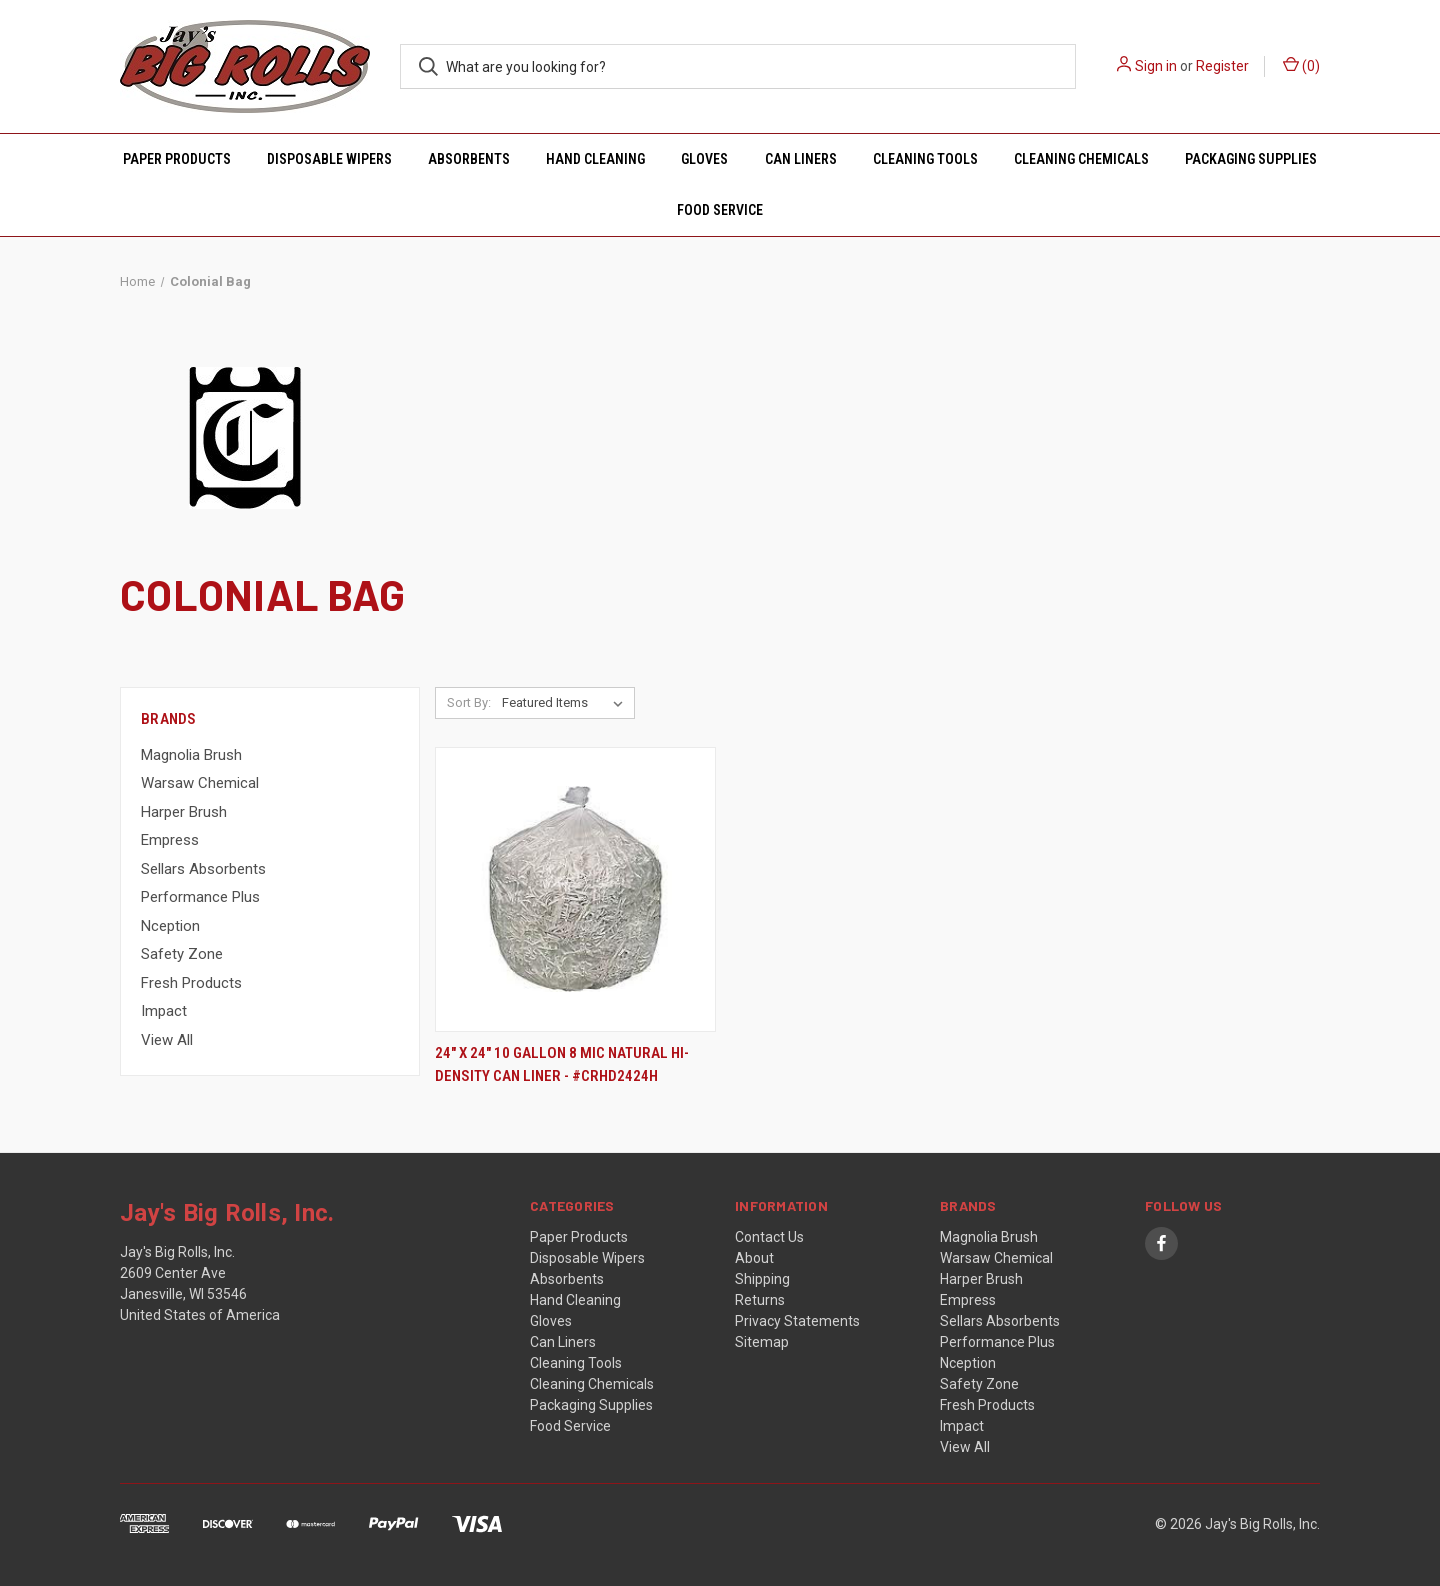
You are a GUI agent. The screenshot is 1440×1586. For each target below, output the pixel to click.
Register (1222, 66)
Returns (760, 1300)
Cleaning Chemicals (1081, 159)
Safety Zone (182, 954)
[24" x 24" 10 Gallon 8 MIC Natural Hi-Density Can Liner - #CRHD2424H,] (575, 889)
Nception (170, 926)
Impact (164, 1011)
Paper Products (177, 159)
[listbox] (566, 703)
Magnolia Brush (191, 755)
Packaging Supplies (1251, 159)
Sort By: (469, 702)
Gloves (704, 159)
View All (167, 1040)
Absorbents (469, 159)
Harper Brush (184, 812)
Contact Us (769, 1237)
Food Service (720, 210)
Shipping (762, 1279)
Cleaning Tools (925, 159)
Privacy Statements (797, 1321)
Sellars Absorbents (203, 869)
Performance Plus (200, 897)
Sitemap (762, 1342)
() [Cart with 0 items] (1301, 65)
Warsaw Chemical (200, 783)
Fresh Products (191, 983)
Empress (170, 840)
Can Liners (801, 159)
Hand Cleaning (595, 159)
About (754, 1258)
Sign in (1156, 66)
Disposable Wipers (329, 159)
